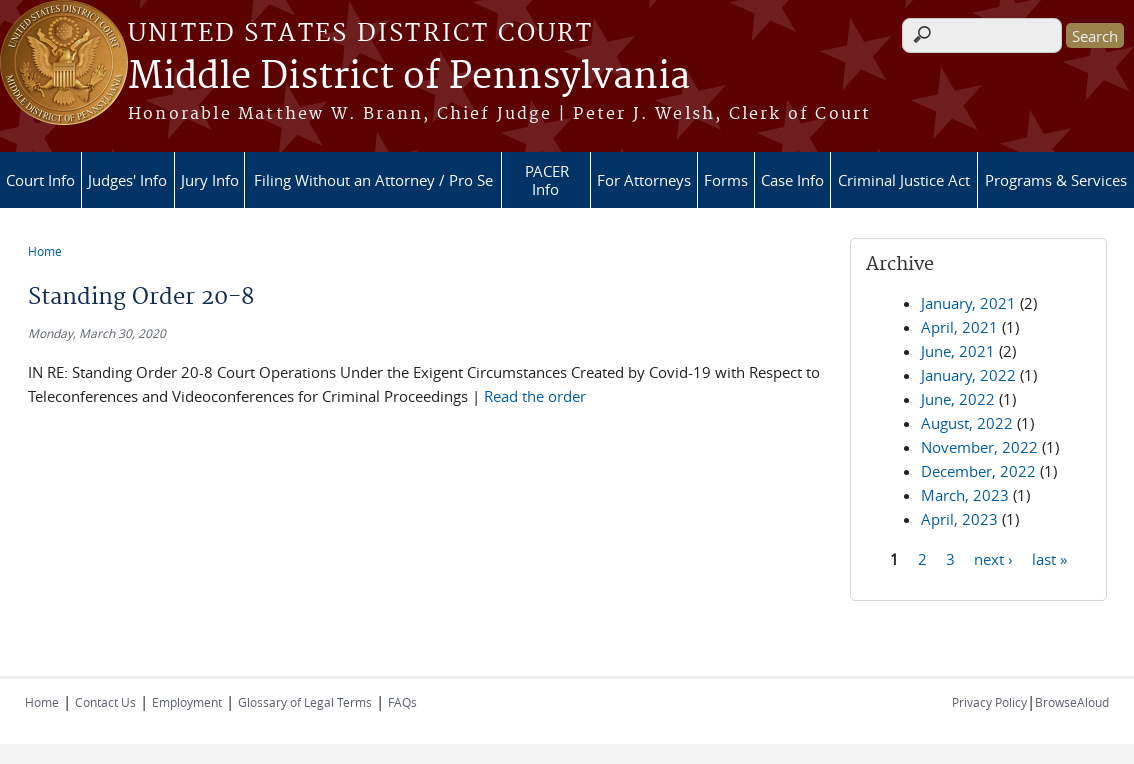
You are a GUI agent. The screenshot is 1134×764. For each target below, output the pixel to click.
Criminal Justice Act (904, 180)
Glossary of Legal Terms (305, 702)
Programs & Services (1056, 180)
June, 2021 (958, 351)
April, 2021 (959, 327)
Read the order (535, 396)
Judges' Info (127, 180)
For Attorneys (644, 180)
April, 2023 (959, 519)
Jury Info (210, 180)
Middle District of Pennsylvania (409, 77)
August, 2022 (967, 423)
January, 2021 (968, 303)
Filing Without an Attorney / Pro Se (373, 180)
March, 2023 (965, 495)
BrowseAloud (1072, 702)
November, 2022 (979, 447)
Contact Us (105, 702)
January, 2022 (968, 375)
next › (993, 558)
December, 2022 (978, 471)
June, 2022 (958, 399)
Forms (726, 180)
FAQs (402, 702)
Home (45, 251)
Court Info (40, 180)
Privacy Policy (989, 702)
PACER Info (547, 180)
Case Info (792, 180)
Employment (187, 702)
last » (1049, 558)
